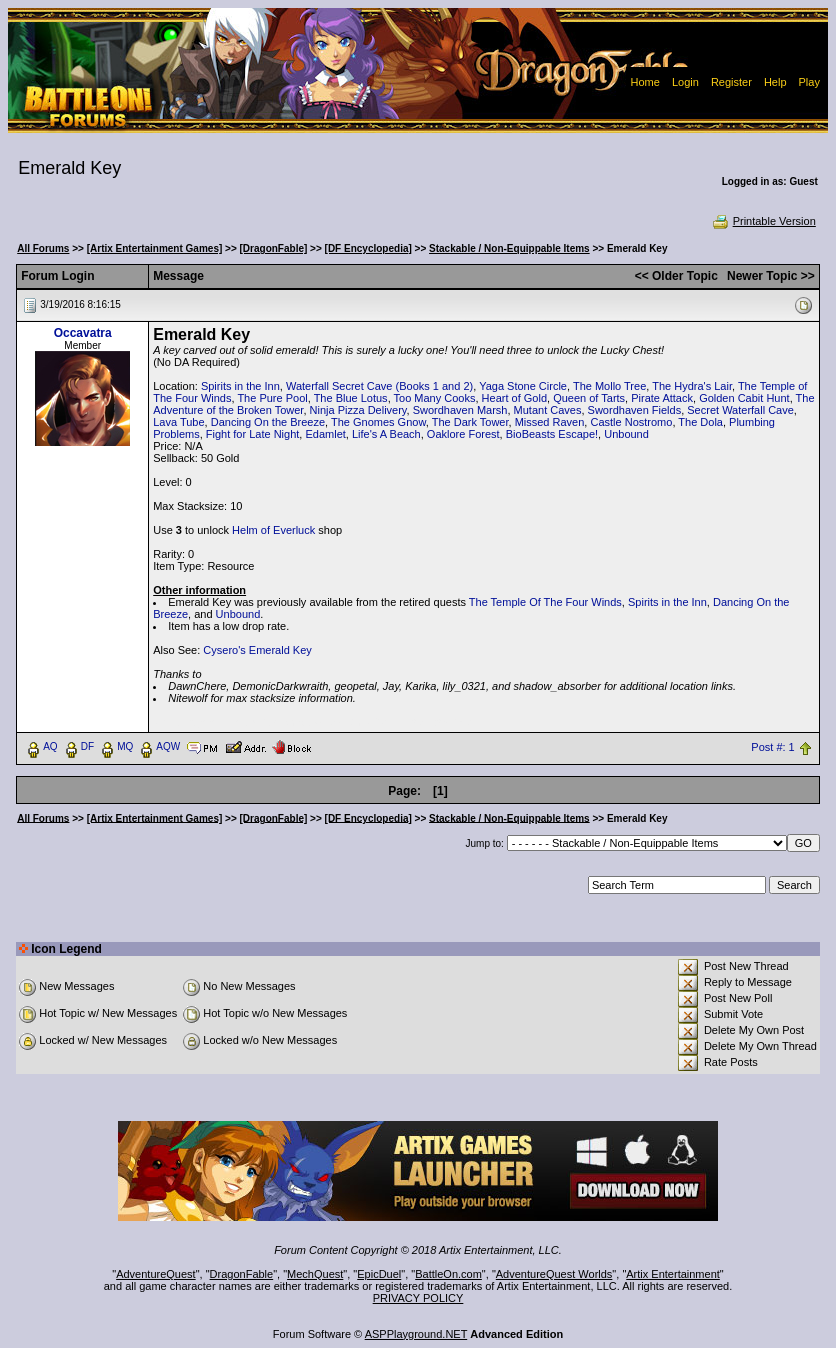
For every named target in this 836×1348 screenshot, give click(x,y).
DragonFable (242, 1274)
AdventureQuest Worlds (554, 1274)
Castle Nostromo (631, 422)
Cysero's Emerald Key (257, 650)
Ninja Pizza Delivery (358, 410)
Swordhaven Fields (635, 410)
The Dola (700, 422)
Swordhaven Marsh (460, 410)
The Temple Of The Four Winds (545, 602)
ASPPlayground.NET (416, 1334)
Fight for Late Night (253, 434)
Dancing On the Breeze (268, 422)
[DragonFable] (274, 248)
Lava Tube (178, 422)
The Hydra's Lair (692, 386)
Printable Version (763, 221)
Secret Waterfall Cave (740, 410)
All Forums (43, 248)
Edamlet (325, 434)
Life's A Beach (386, 434)
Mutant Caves (548, 410)
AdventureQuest (156, 1274)
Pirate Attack (662, 398)
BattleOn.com (448, 1274)
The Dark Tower (470, 422)
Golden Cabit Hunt (744, 398)
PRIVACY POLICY (418, 1298)
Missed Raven (550, 422)
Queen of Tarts (589, 398)
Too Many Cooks (435, 398)
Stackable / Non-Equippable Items (509, 248)
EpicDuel (379, 1274)
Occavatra (83, 333)
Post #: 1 (772, 747)
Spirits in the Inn (240, 386)
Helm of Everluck (273, 530)
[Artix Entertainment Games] (155, 248)
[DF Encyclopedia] (368, 248)
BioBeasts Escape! (552, 434)
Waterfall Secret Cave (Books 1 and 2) (379, 386)
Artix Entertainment (673, 1274)
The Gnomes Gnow (378, 422)
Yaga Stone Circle (523, 386)
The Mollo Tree (609, 386)
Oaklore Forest (463, 434)
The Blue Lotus (351, 398)
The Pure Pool (272, 398)
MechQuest (315, 1274)
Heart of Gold (514, 398)
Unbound (626, 434)
